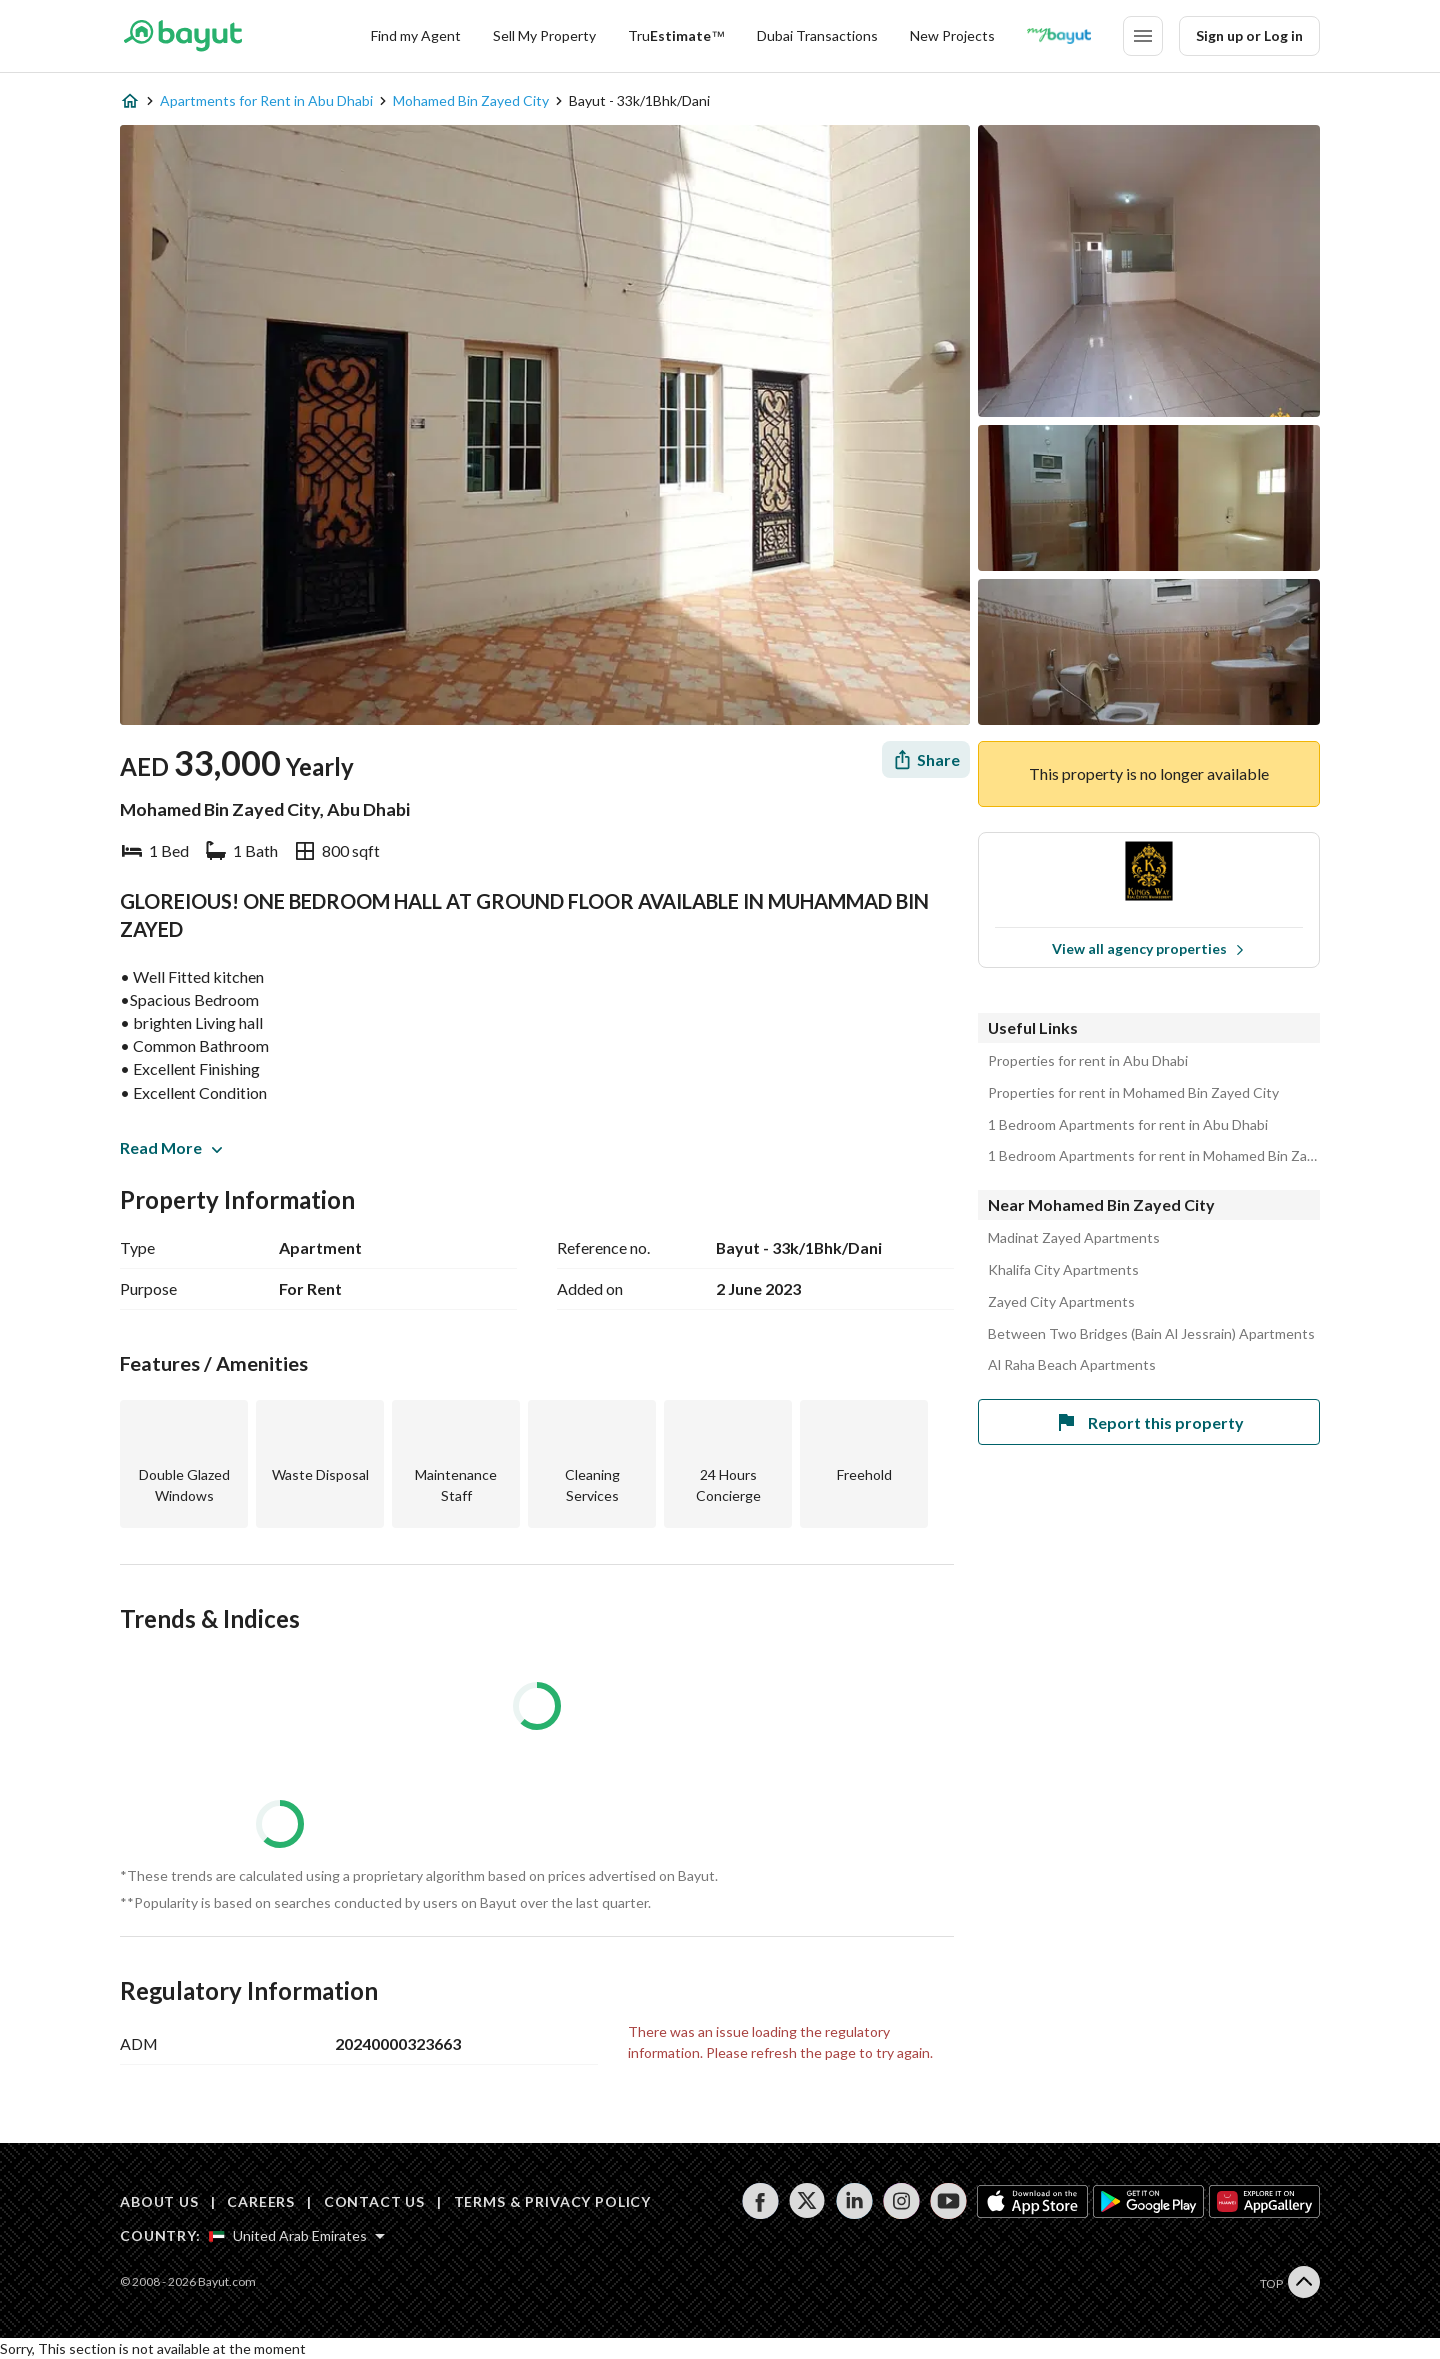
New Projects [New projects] (952, 35)
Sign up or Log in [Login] (1249, 35)
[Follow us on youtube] (948, 2201)
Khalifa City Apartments (1063, 1270)
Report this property (1149, 1422)
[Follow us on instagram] (901, 2201)
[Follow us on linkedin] (854, 2201)
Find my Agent (416, 35)
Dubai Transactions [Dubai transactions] (817, 35)
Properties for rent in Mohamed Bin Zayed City (1133, 1093)
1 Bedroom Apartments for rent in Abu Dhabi (1128, 1125)
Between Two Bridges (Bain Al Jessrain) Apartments (1151, 1334)
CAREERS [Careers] (261, 2201)
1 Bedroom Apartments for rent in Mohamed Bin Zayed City (1154, 1156)
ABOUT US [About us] (159, 2201)
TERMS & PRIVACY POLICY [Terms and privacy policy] (552, 2201)
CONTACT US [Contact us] (374, 2201)
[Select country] (297, 2236)
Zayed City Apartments (1061, 1302)
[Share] (926, 759)
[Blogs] (1059, 36)
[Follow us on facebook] (760, 2201)
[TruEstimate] (676, 36)
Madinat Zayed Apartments (1074, 1238)
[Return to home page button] (182, 36)
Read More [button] (171, 1147)
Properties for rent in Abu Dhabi (1088, 1061)
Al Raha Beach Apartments (1072, 1365)
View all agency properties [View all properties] (1149, 948)
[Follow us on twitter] (807, 2201)
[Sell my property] (544, 36)
